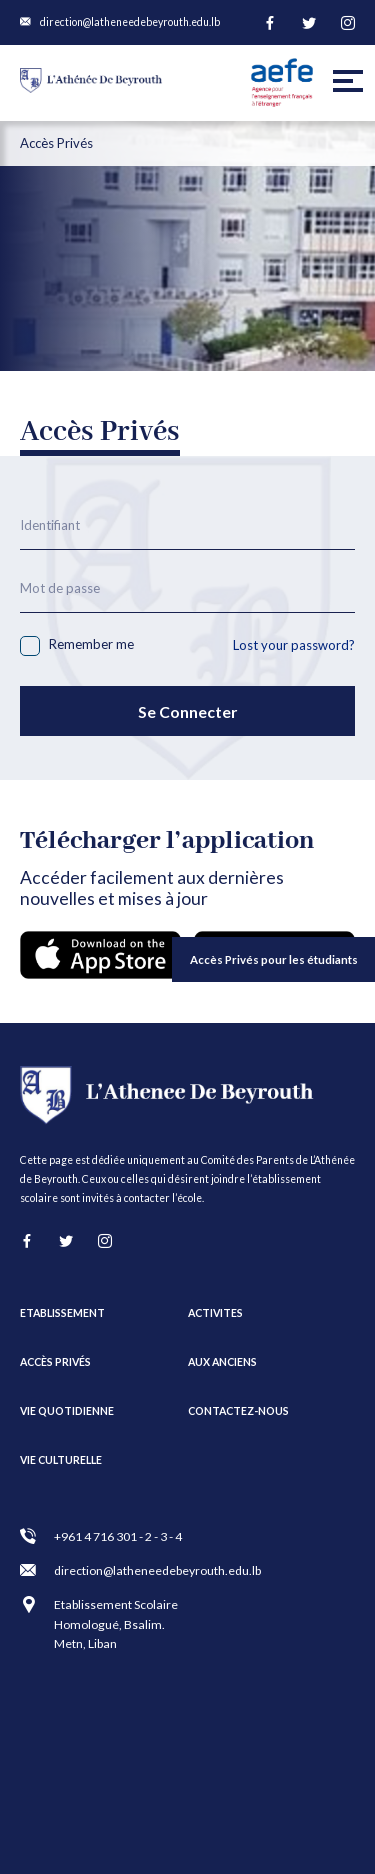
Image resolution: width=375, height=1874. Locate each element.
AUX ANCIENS (222, 1362)
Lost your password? (294, 645)
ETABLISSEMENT (62, 1313)
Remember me (77, 646)
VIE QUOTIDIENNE (67, 1411)
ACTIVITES (215, 1313)
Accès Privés (55, 1362)
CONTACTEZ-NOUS (238, 1411)
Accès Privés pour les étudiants (274, 959)
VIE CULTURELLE (61, 1460)
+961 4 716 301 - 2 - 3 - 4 (118, 1536)
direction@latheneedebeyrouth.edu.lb (130, 22)
